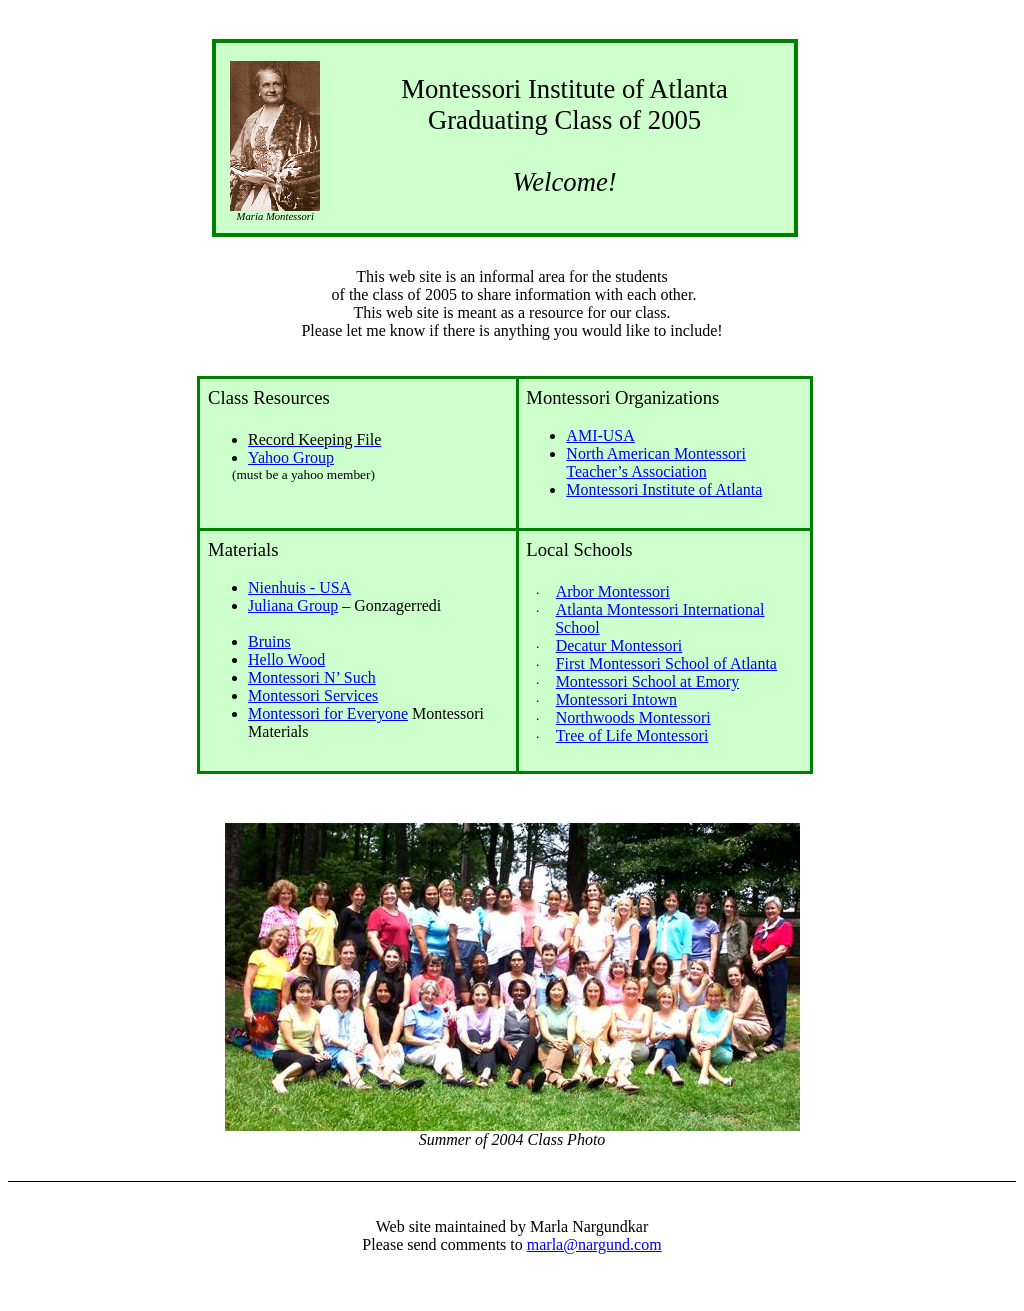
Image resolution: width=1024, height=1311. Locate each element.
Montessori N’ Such (312, 677)
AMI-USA (600, 435)
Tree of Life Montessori (632, 735)
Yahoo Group (291, 457)
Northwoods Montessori (633, 717)
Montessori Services (313, 695)
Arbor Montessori (613, 591)
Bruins (269, 641)
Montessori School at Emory (648, 681)
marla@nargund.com (594, 1244)
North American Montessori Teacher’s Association (656, 462)
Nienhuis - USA (299, 587)
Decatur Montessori (619, 645)
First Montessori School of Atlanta (666, 663)
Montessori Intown (616, 699)
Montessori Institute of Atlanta (664, 489)
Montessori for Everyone (328, 713)
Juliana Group (293, 605)
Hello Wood (286, 659)
